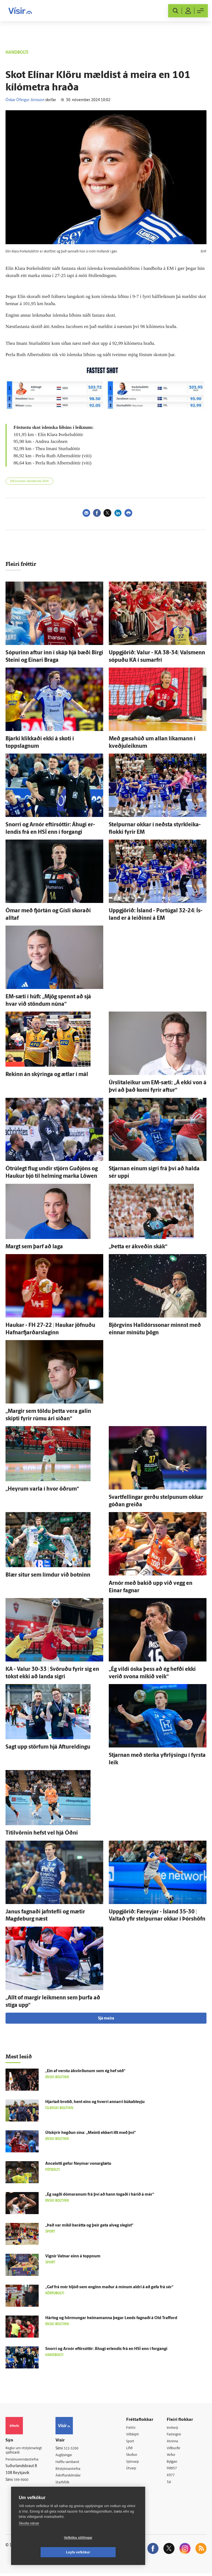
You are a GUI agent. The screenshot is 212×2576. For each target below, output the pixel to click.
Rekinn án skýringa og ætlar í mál (47, 1074)
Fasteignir (177, 2435)
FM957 (175, 2470)
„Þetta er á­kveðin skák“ (138, 1247)
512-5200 (76, 2448)
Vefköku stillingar (45, 2552)
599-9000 (22, 2481)
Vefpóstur (68, 2498)
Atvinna (175, 2442)
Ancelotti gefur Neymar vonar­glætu (78, 2164)
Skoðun (136, 2456)
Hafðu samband (73, 2463)
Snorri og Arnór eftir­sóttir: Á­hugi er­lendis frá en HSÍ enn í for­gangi (106, 2349)
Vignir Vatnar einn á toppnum (72, 2256)
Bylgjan (175, 2463)
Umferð (66, 2491)
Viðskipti (137, 2435)
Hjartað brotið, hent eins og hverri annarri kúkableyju (95, 2102)
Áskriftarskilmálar (75, 2477)
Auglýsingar (70, 2455)
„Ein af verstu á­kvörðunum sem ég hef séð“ (85, 2071)
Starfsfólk (68, 2484)
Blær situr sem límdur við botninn (48, 1575)
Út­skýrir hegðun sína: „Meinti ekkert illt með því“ (90, 2133)
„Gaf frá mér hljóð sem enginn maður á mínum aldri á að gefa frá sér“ (109, 2287)
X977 (173, 2477)
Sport (134, 2442)
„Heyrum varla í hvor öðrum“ (42, 1489)
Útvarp (135, 2470)
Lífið (133, 2449)
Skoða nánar (29, 2538)
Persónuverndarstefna (25, 2461)
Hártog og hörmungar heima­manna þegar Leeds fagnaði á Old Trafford (111, 2318)
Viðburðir (177, 2449)
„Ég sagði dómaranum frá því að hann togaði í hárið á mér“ (99, 2195)
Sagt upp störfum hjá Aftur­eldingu (48, 1747)
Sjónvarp (137, 2463)
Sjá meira (106, 2018)
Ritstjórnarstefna (74, 2470)
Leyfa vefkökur (111, 2552)
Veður (174, 2456)
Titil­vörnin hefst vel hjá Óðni (42, 1833)
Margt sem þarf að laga (34, 1247)
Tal (171, 2484)
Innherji (175, 2428)
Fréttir (135, 2428)
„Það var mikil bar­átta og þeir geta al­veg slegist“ (89, 2225)
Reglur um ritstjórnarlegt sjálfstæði (27, 2451)
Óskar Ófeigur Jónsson (25, 100)
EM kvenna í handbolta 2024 (29, 481)
